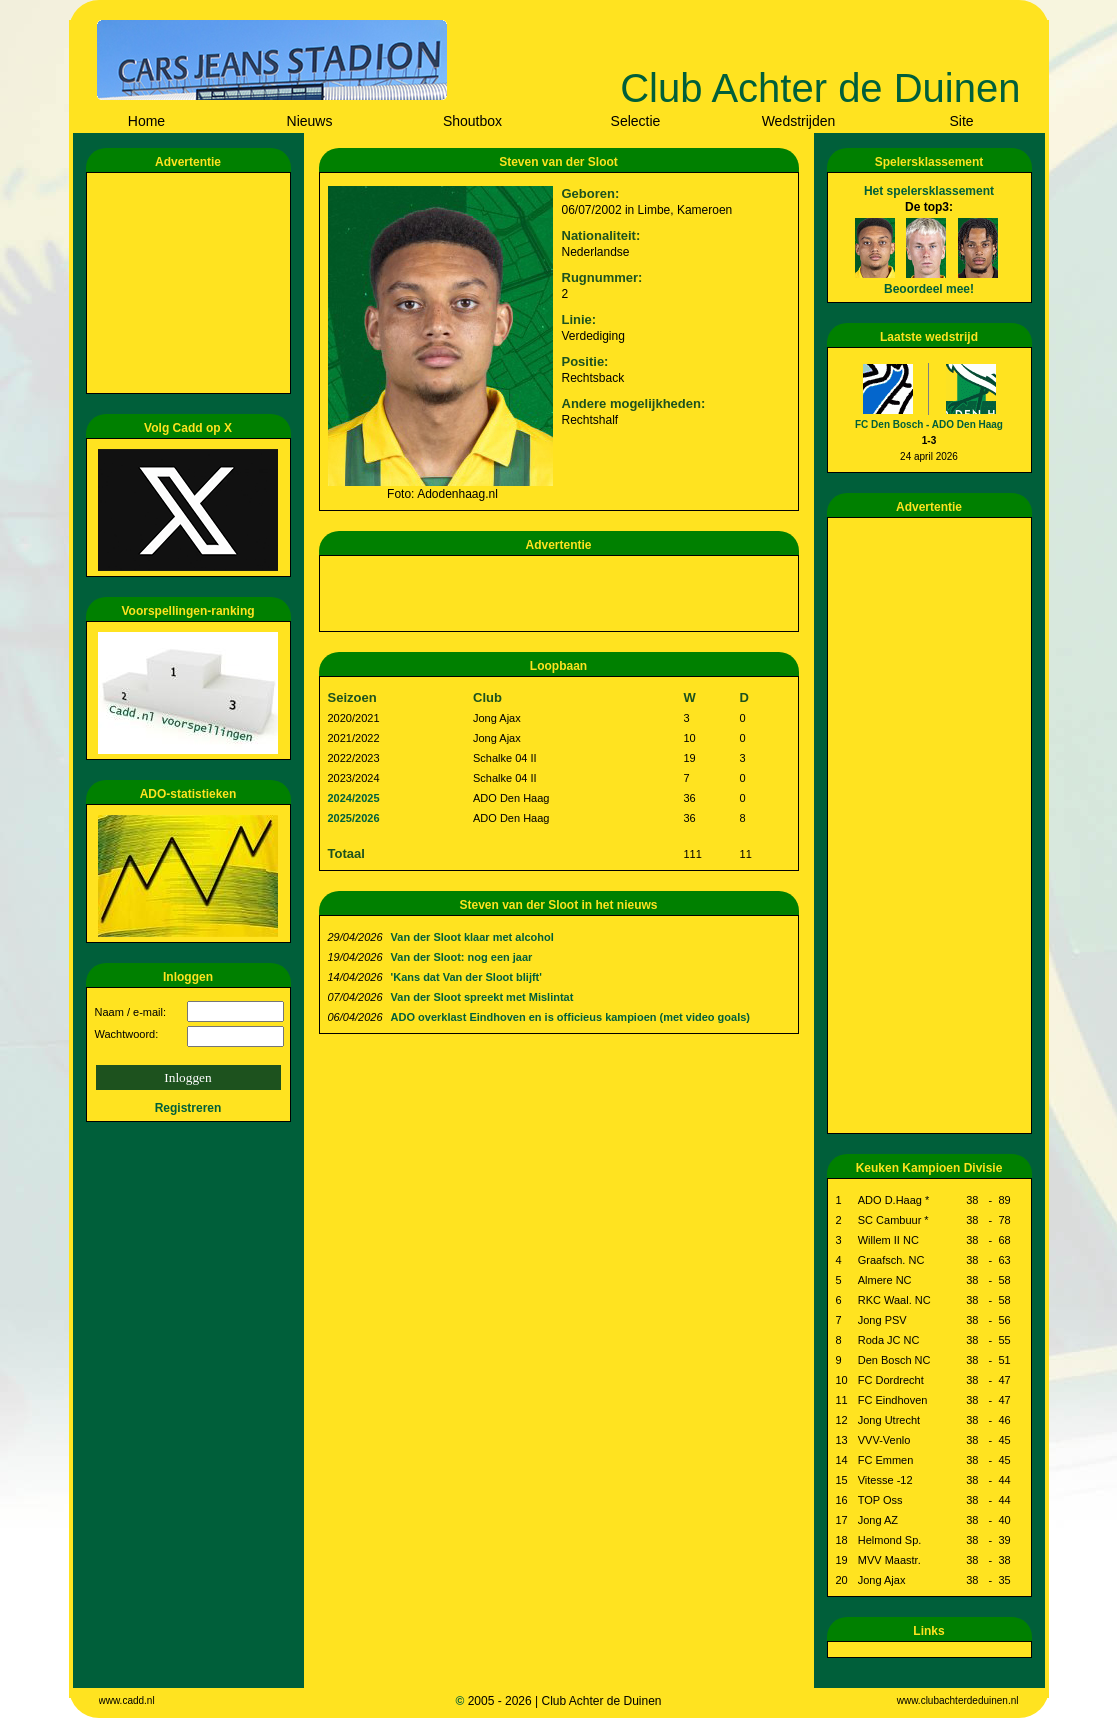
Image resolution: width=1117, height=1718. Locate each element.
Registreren (188, 1108)
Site (961, 121)
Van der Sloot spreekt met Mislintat (482, 997)
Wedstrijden (799, 121)
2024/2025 (354, 798)
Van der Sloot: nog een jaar (462, 957)
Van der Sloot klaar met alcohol (472, 937)
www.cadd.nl (127, 1700)
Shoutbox (472, 121)
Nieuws (310, 121)
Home (146, 121)
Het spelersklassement (929, 191)
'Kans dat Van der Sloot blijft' (466, 977)
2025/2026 (354, 818)
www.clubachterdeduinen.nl (958, 1700)
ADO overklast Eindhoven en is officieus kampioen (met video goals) (570, 1017)
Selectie (636, 121)
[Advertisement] (192, 283)
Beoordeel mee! (929, 289)
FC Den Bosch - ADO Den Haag (929, 424)
